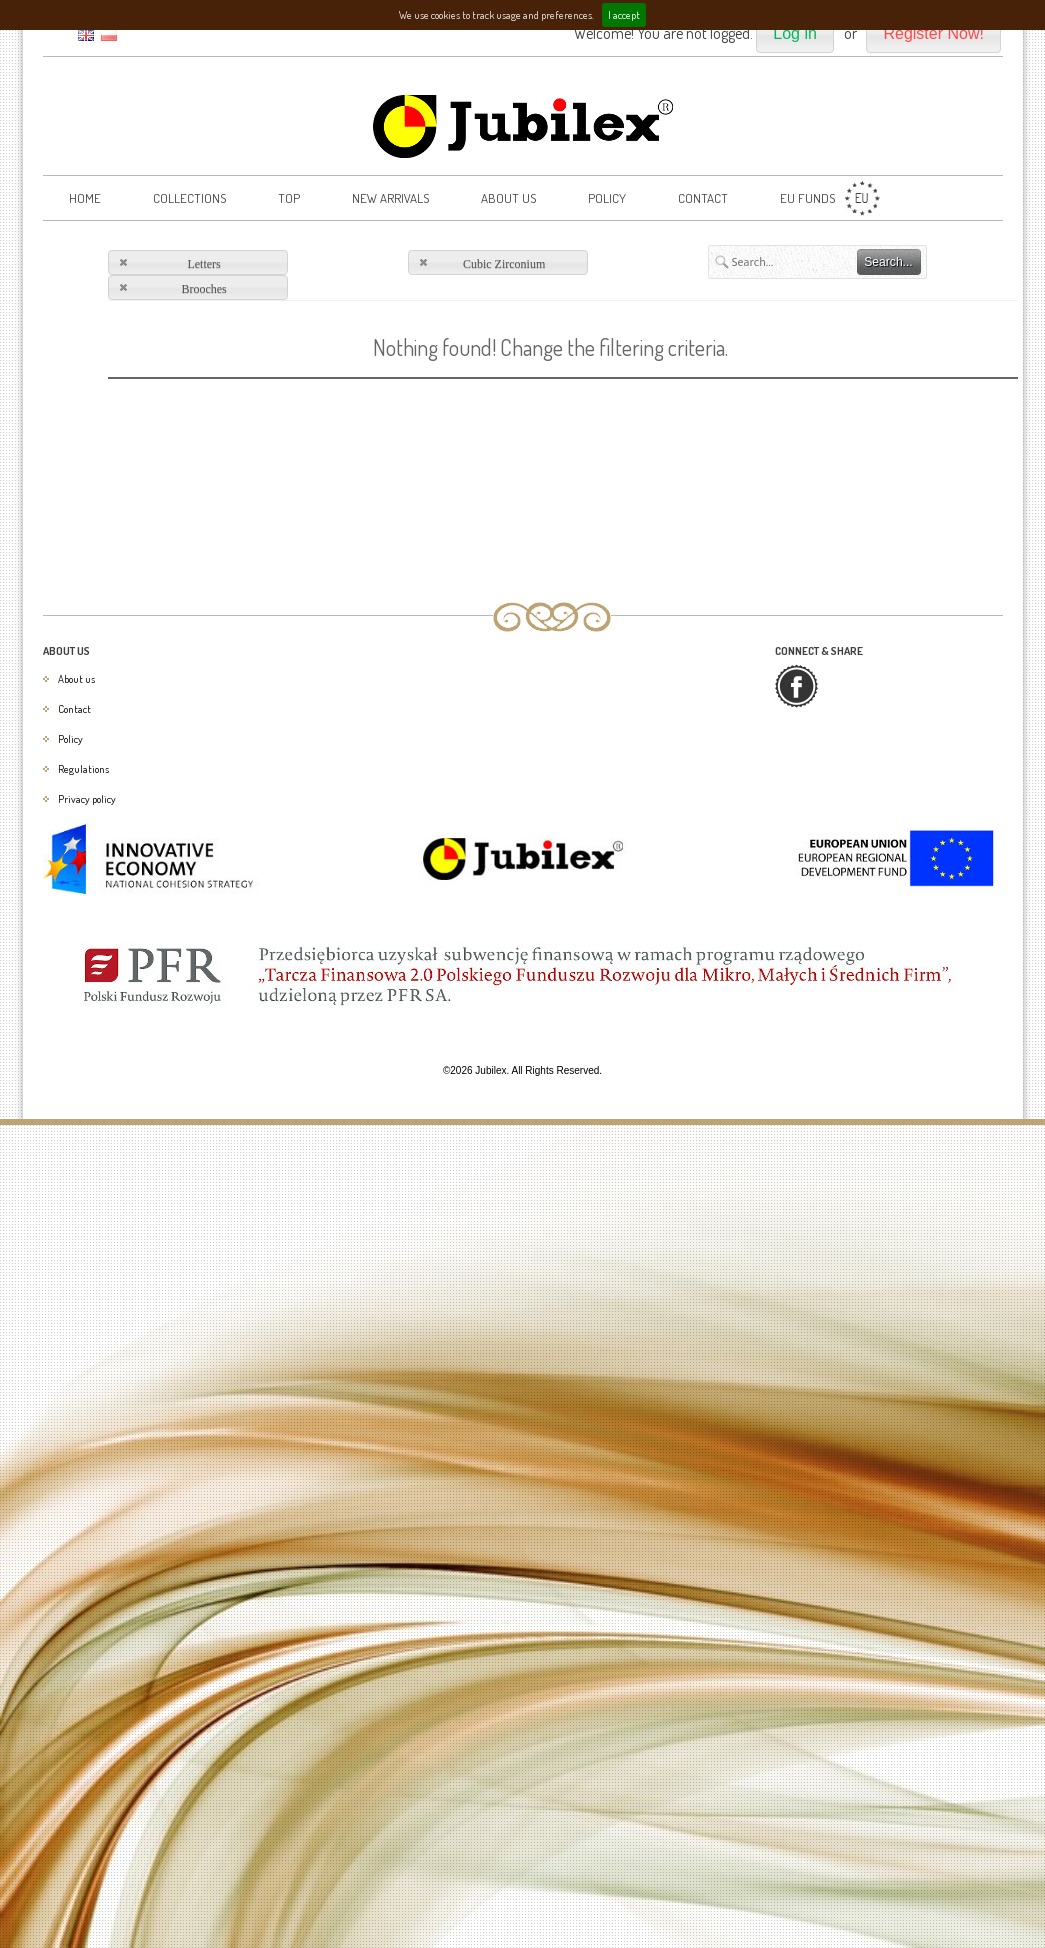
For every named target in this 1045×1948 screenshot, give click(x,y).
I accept (624, 15)
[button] (795, 34)
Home (85, 198)
